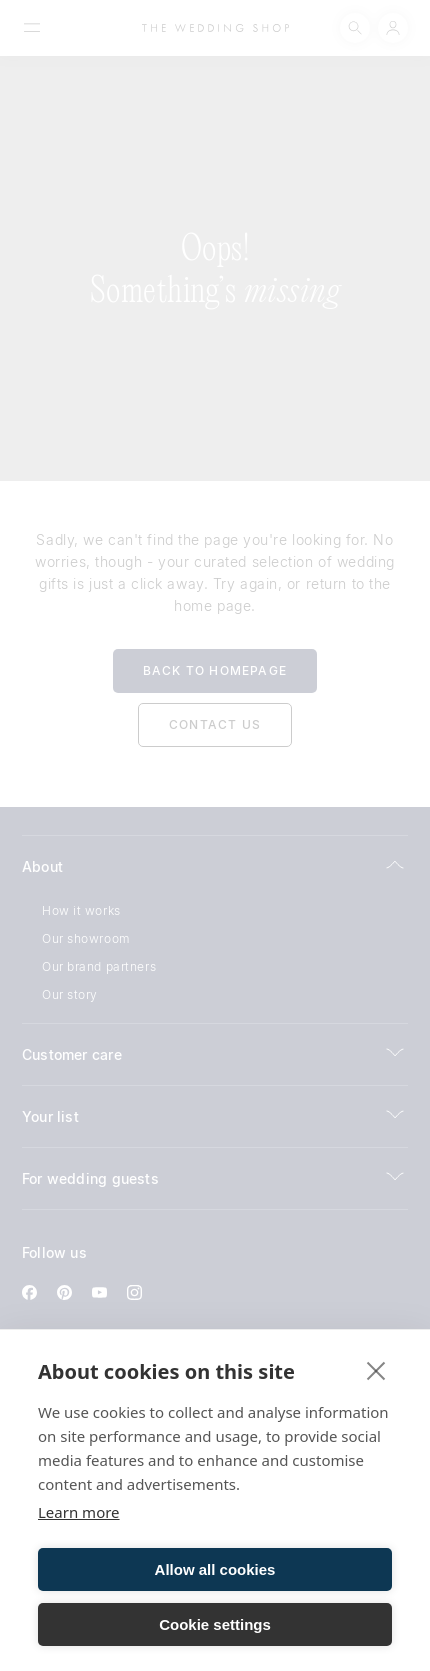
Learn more (79, 1512)
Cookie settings (215, 1624)
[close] (376, 1370)
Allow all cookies (215, 1569)
